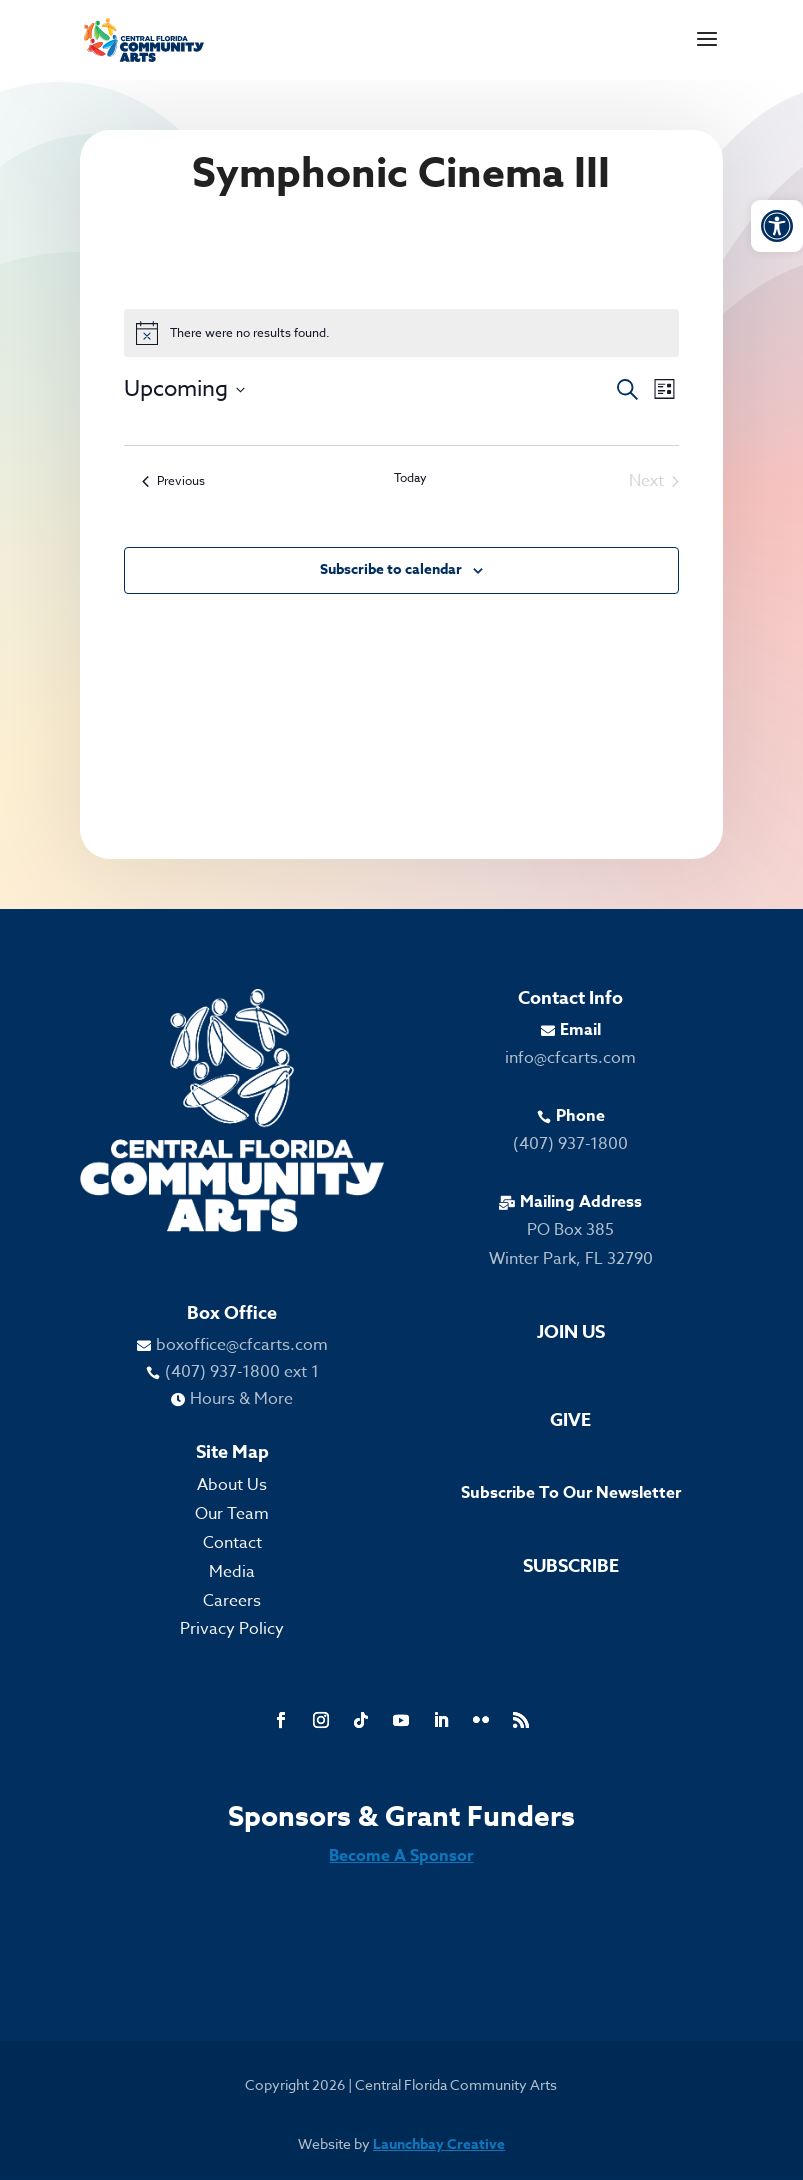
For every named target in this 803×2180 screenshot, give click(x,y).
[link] (777, 226)
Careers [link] (232, 1601)
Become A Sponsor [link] (401, 1856)
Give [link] (570, 1420)
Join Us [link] (571, 1332)
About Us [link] (232, 1485)
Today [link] (410, 478)
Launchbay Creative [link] (439, 2144)
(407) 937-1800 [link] (570, 1144)
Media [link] (232, 1572)
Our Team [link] (232, 1514)
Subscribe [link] (571, 1566)
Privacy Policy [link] (232, 1629)
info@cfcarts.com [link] (570, 1058)
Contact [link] (232, 1543)
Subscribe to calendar (391, 569)
